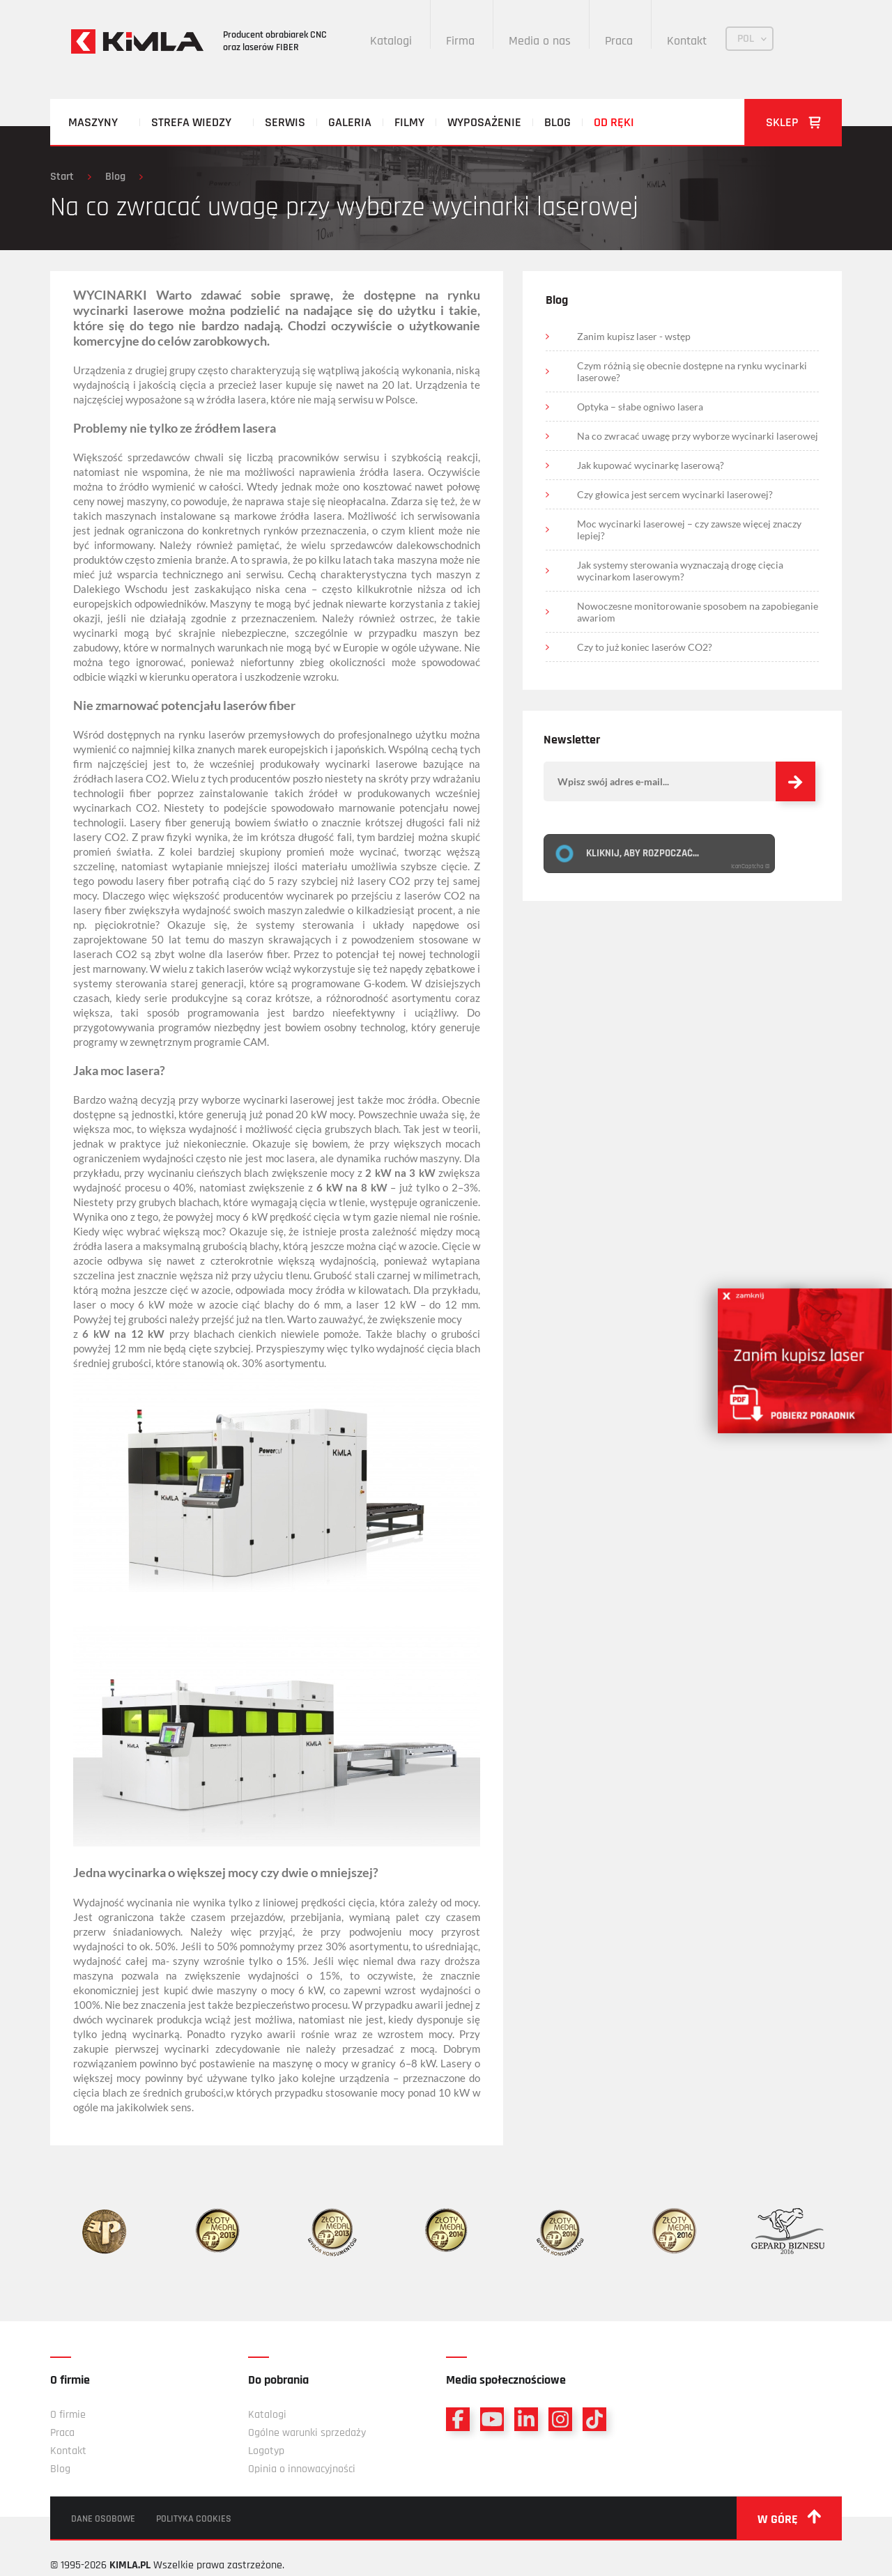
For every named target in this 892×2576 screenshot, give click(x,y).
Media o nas (540, 41)
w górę (789, 2518)
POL (745, 38)
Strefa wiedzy (191, 122)
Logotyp (266, 2451)
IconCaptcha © (750, 866)
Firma (460, 41)
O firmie (68, 2414)
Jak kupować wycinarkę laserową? (650, 465)
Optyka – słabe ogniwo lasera (640, 406)
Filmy (409, 122)
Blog (557, 122)
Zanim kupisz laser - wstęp (634, 336)
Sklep (793, 122)
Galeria (349, 122)
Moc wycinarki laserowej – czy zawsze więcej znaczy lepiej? (689, 529)
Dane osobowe (103, 2519)
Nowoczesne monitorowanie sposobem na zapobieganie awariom (697, 612)
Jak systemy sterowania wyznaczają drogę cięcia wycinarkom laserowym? (680, 571)
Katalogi (391, 41)
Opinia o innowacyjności (301, 2469)
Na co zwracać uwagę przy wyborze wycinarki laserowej (697, 436)
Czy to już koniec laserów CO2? (644, 647)
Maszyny (93, 122)
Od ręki (614, 122)
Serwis (285, 122)
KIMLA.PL (130, 2565)
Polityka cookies (193, 2519)
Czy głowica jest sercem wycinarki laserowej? (675, 494)
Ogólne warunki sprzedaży (307, 2432)
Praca (619, 41)
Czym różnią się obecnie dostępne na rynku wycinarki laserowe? (692, 371)
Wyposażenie (484, 122)
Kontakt (687, 41)
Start (62, 176)
